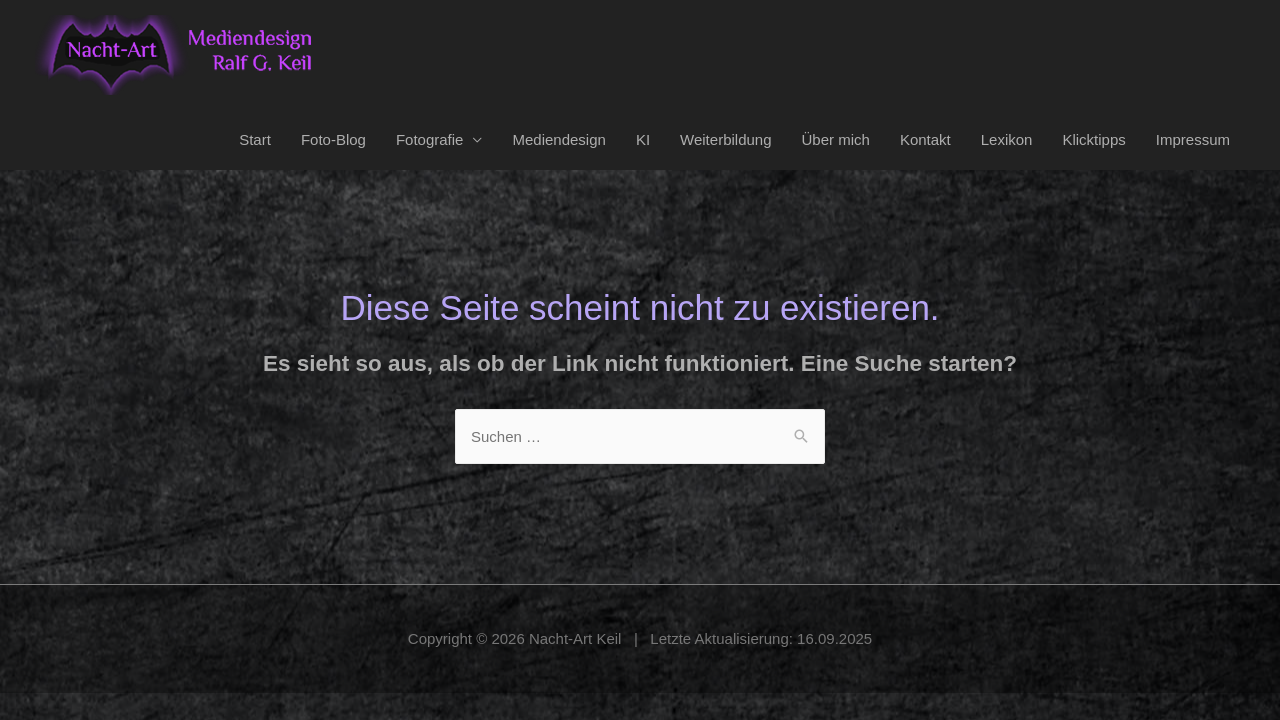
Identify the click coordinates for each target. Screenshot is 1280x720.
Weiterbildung (725, 139)
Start (255, 139)
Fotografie (430, 139)
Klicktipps (1093, 139)
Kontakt (925, 139)
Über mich (836, 139)
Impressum (1193, 139)
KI (643, 139)
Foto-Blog (333, 139)
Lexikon (1007, 139)
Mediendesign (558, 139)
